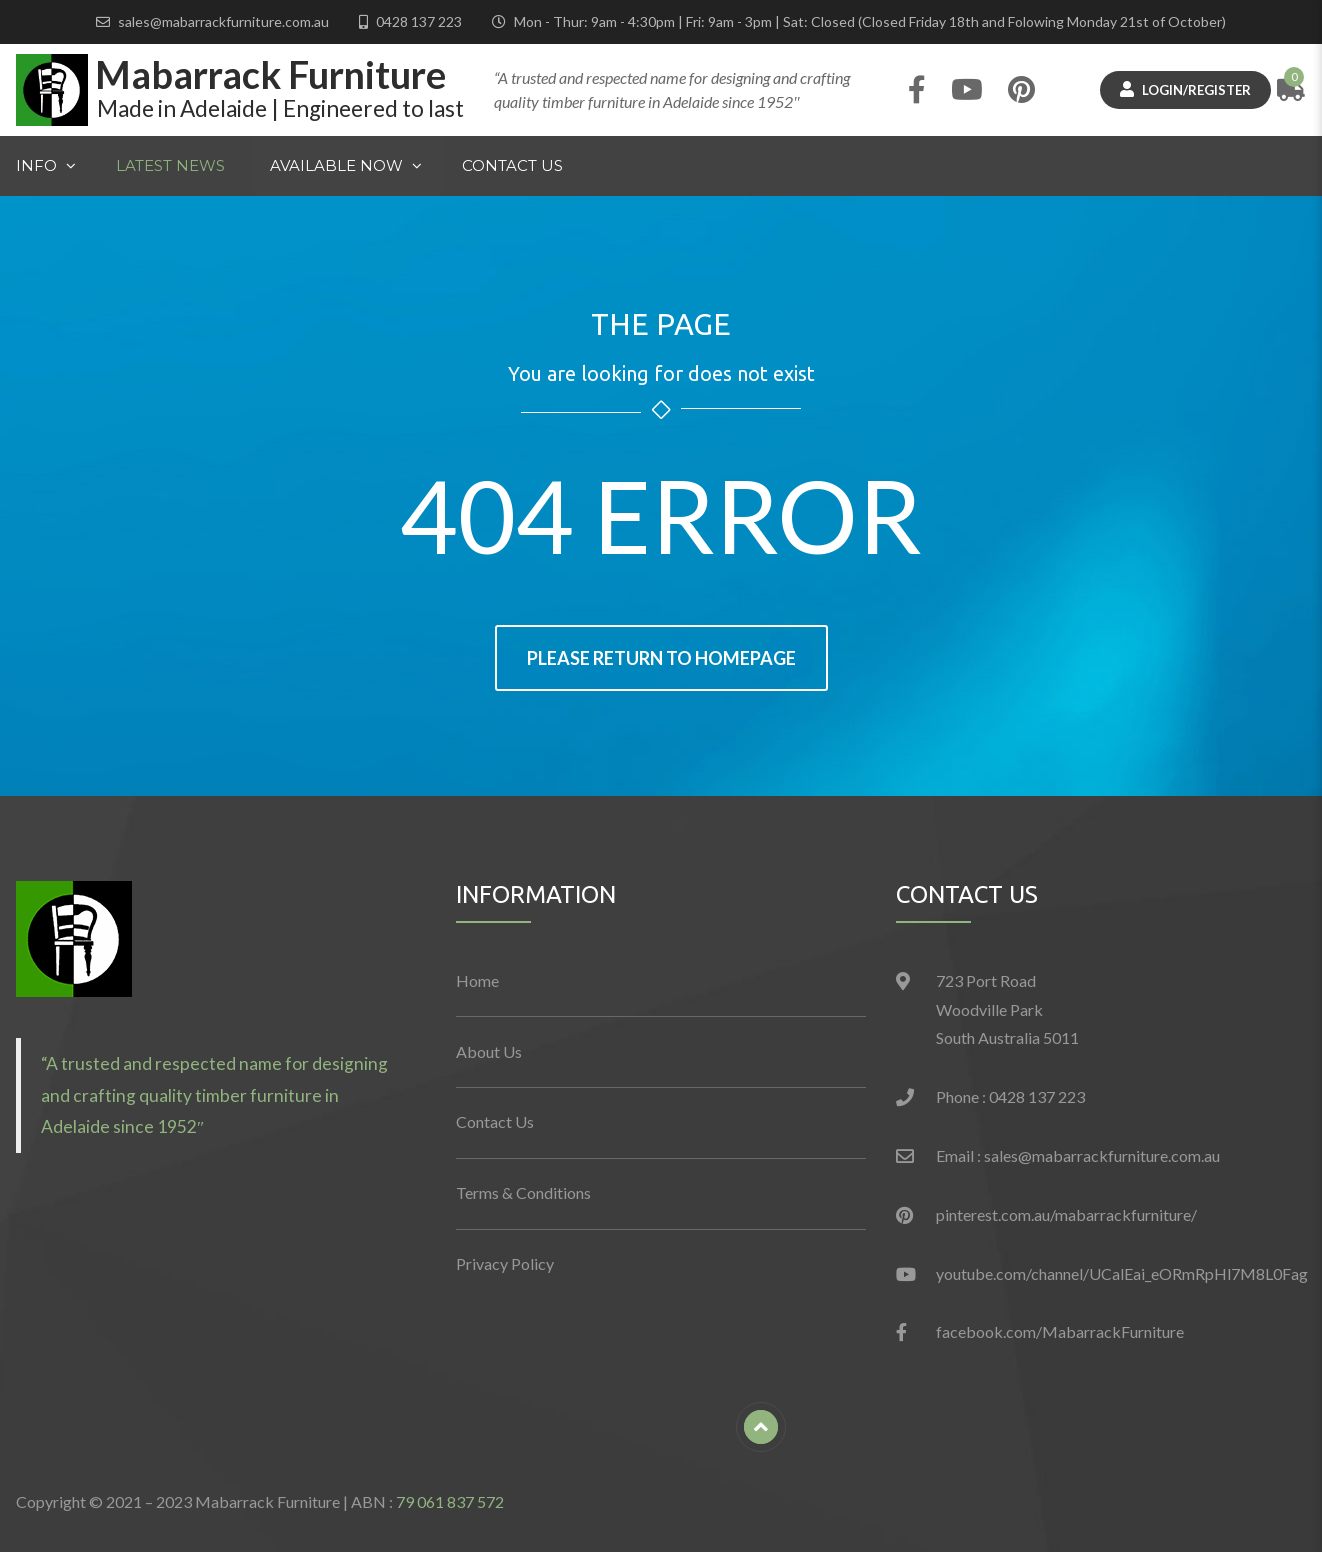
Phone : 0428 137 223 (1010, 1096)
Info (36, 165)
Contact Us (512, 165)
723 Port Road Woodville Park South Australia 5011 (1007, 1009)
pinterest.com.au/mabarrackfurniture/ (1066, 1214)
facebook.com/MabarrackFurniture (1060, 1331)
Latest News (170, 165)
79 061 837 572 (450, 1501)
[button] (74, 939)
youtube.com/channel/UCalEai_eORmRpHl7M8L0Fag (1122, 1273)
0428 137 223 (419, 21)
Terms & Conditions (523, 1192)
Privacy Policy (505, 1263)
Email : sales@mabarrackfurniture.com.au (1078, 1155)
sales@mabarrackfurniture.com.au (223, 21)
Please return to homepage (661, 658)
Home (477, 980)
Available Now (336, 167)
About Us (489, 1051)
